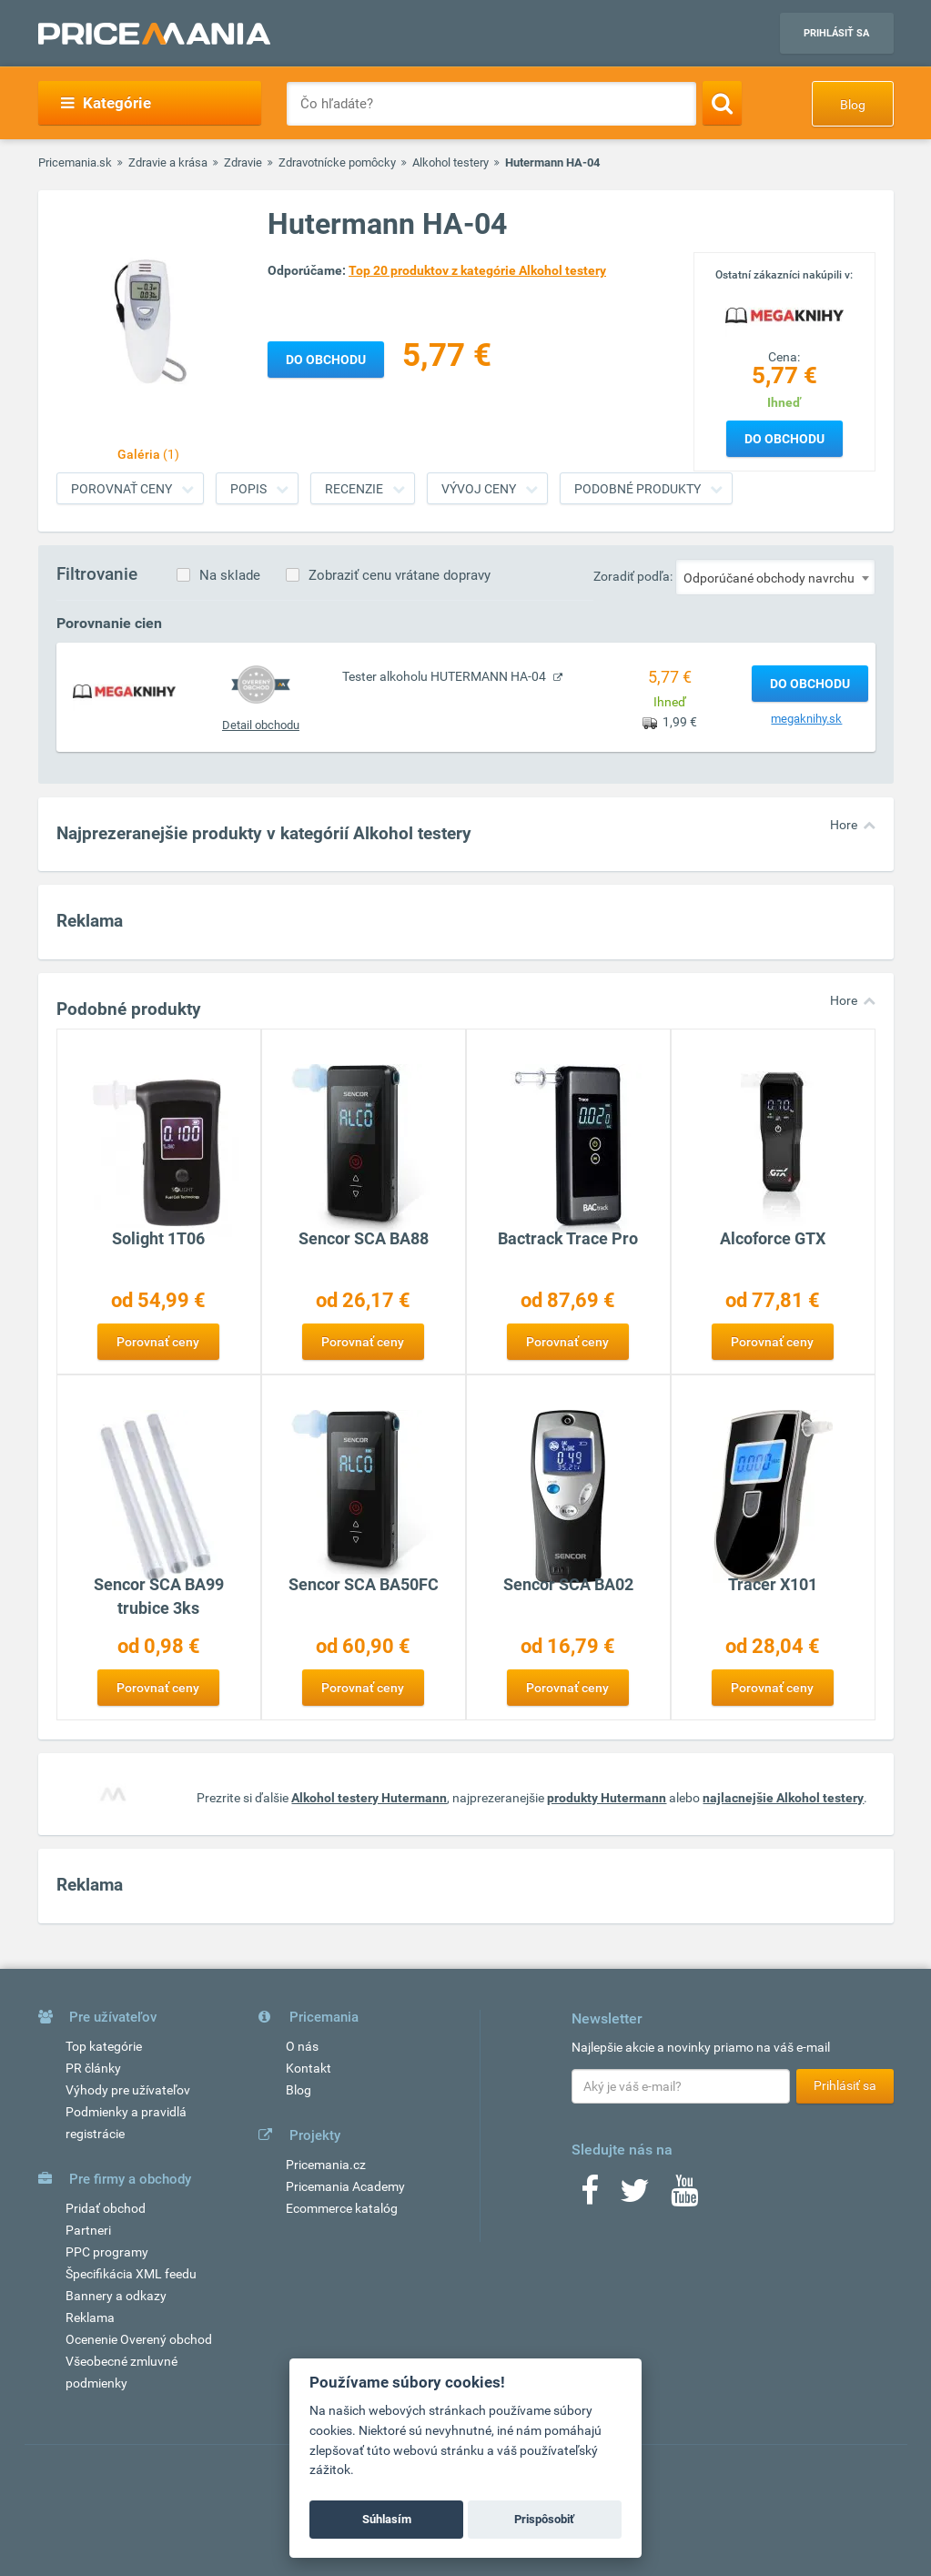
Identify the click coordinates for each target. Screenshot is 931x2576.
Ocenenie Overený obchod (139, 2339)
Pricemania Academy (345, 2186)
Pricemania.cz (326, 2164)
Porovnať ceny (121, 489)
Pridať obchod (106, 2208)
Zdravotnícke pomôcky (337, 162)
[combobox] (775, 577)
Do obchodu (784, 438)
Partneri (88, 2230)
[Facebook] (590, 2196)
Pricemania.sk (75, 162)
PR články (93, 2068)
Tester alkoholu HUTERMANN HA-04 (445, 676)
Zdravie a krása (167, 162)
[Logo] (784, 314)
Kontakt (308, 2068)
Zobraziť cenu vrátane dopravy (400, 575)
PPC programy (107, 2252)
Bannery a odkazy (116, 2295)
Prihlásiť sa (836, 33)
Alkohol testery (450, 162)
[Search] (722, 103)
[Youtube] (684, 2196)
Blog (852, 104)
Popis (248, 489)
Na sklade (229, 575)
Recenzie (354, 489)
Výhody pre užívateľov (128, 2090)
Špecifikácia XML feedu (131, 2274)
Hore (843, 824)
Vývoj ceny (478, 489)
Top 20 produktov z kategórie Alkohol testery (477, 270)
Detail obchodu (260, 725)
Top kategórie (104, 2046)
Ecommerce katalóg (342, 2208)
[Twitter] (635, 2196)
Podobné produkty (637, 489)
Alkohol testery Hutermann (369, 1797)
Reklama (90, 2317)
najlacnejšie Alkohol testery (783, 1797)
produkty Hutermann (606, 1797)
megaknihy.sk (806, 718)
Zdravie (243, 162)
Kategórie (106, 103)
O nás (302, 2046)
